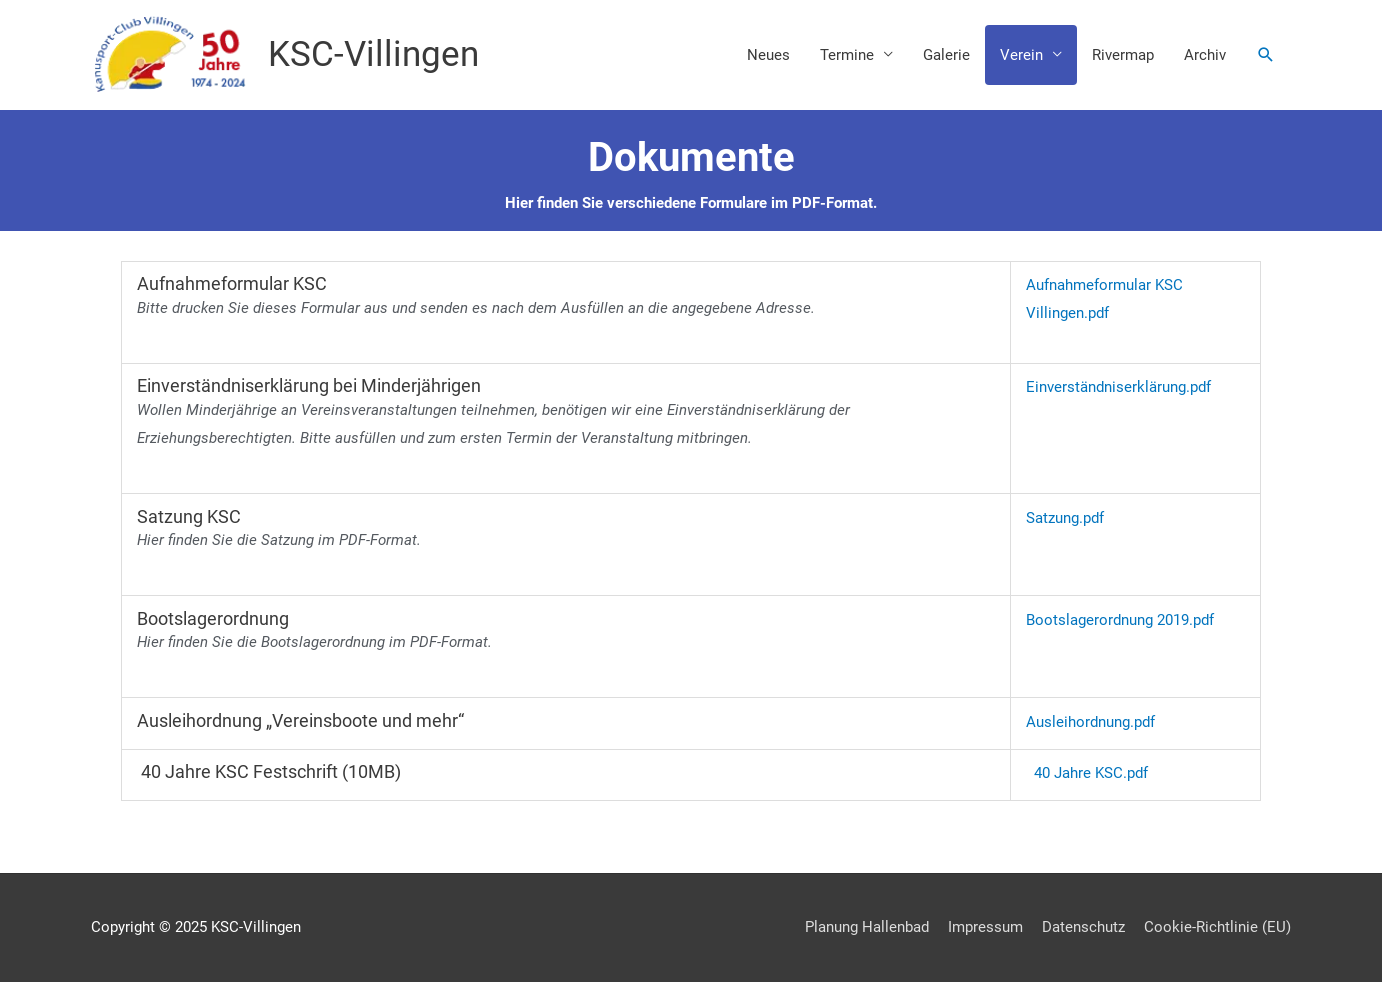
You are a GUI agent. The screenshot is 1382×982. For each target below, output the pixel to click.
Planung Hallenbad (867, 927)
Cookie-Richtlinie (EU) (1217, 927)
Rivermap (1123, 55)
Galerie (946, 55)
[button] (1266, 55)
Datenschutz (1083, 927)
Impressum (985, 927)
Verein (1021, 55)
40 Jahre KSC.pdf (1091, 773)
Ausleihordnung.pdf (1090, 722)
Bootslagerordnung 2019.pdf (1120, 620)
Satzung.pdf (1065, 518)
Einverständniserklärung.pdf (1118, 387)
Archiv (1205, 55)
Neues (768, 55)
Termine (847, 55)
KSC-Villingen (373, 54)
